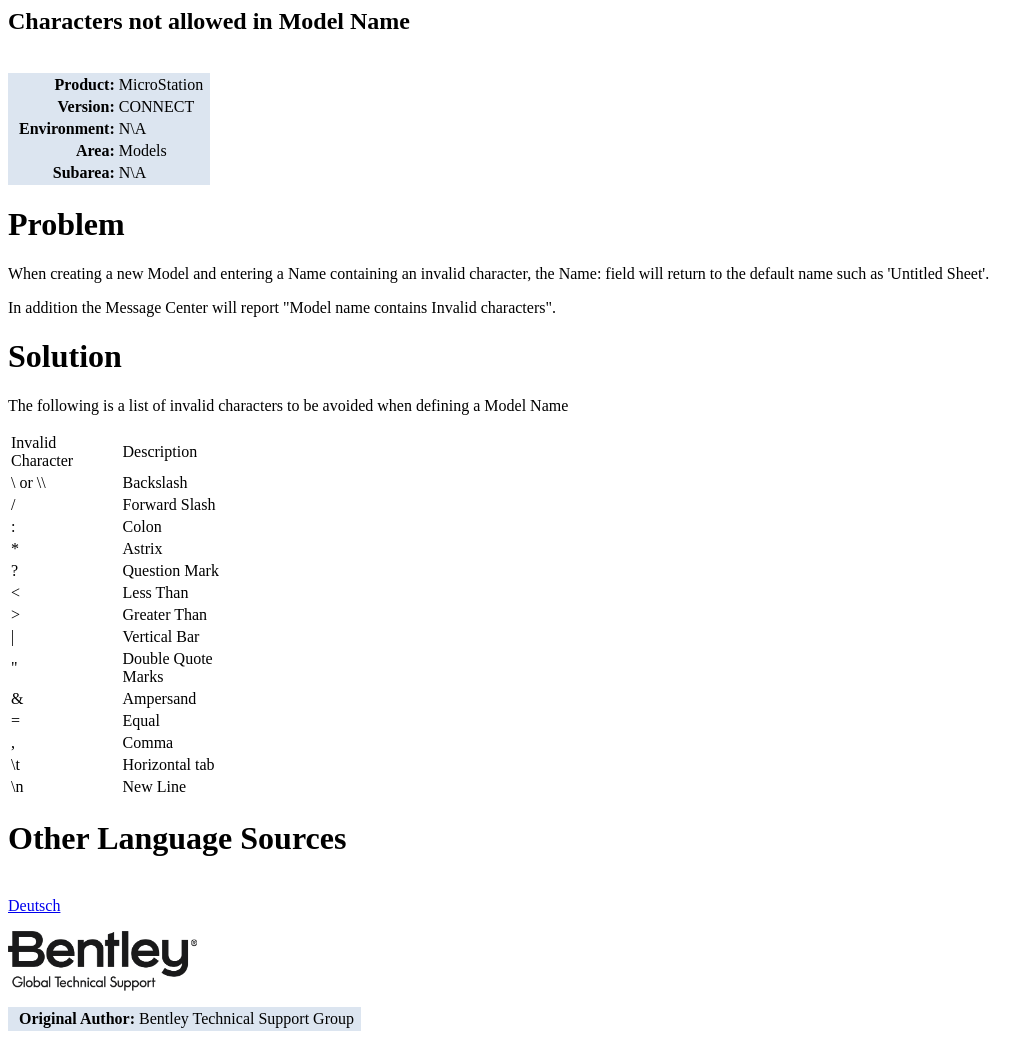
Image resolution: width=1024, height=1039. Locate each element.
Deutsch (34, 905)
